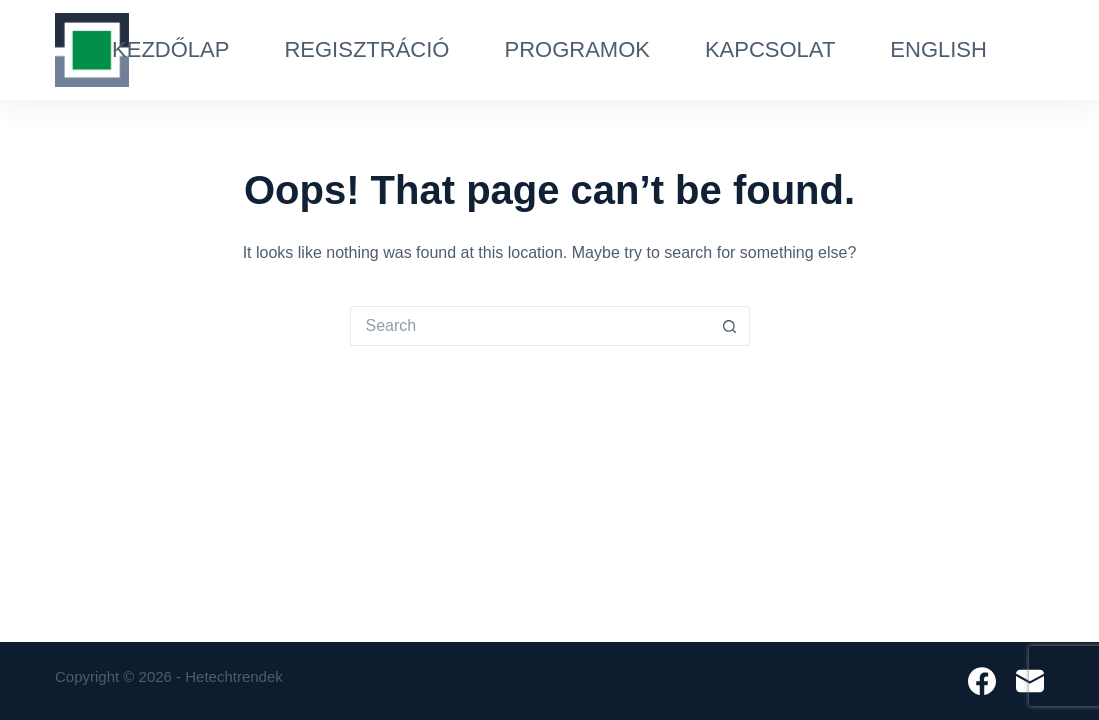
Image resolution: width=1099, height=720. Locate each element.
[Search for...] (530, 326)
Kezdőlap (170, 49)
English (938, 49)
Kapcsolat (770, 49)
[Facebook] (982, 681)
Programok (576, 49)
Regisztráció (366, 49)
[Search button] (730, 326)
